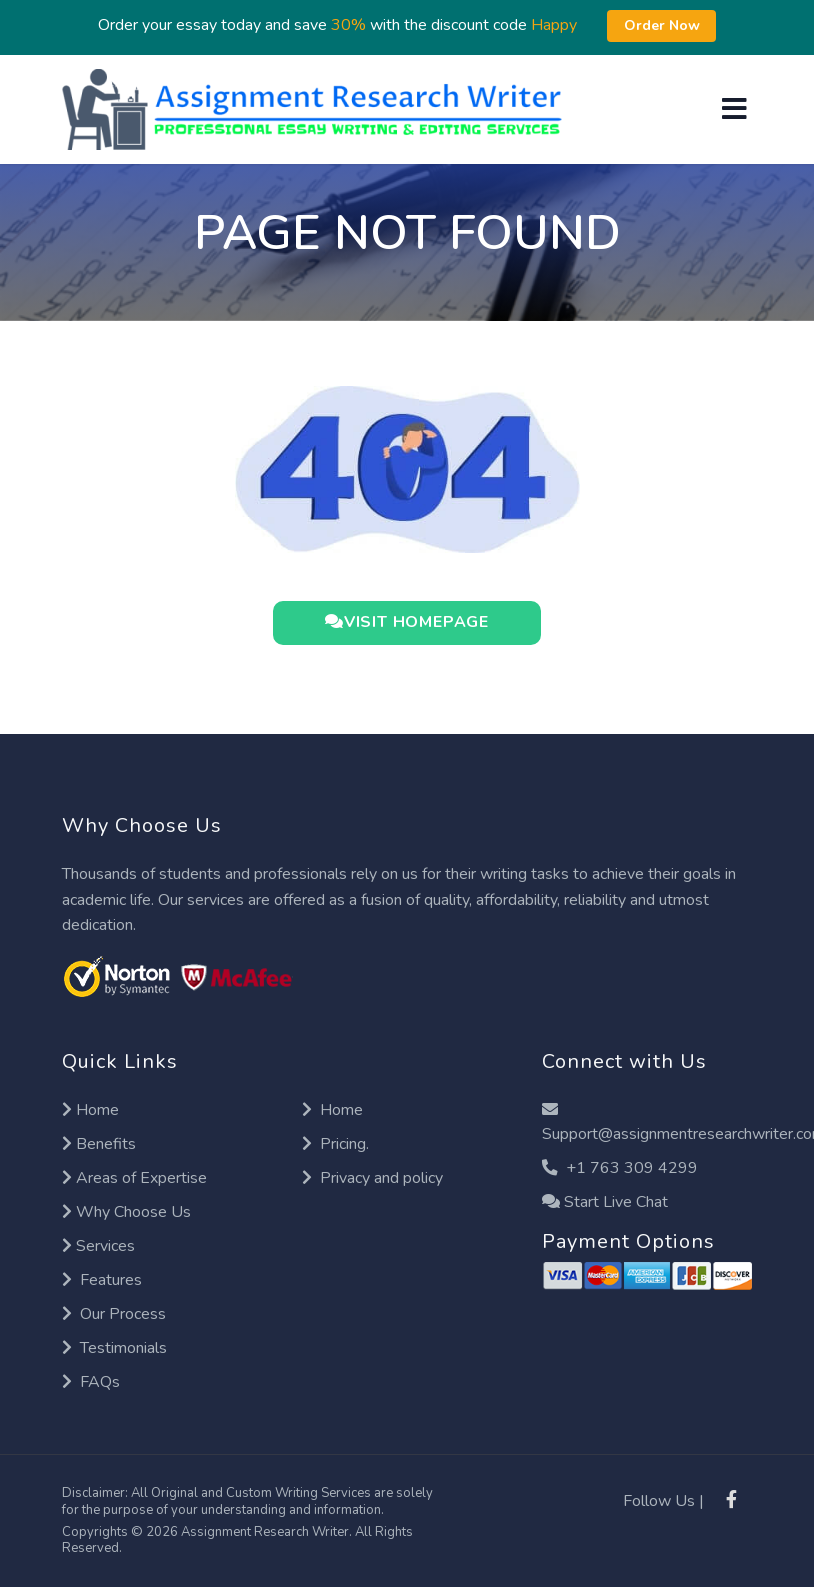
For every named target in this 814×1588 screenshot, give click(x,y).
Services (98, 1246)
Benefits (99, 1144)
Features (102, 1280)
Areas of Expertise (134, 1178)
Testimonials (114, 1348)
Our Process (114, 1314)
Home (90, 1110)
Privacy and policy (372, 1178)
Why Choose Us (126, 1212)
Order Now (662, 25)
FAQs (91, 1382)
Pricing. (335, 1144)
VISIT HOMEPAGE (407, 621)
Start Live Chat (605, 1202)
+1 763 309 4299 (620, 1168)
